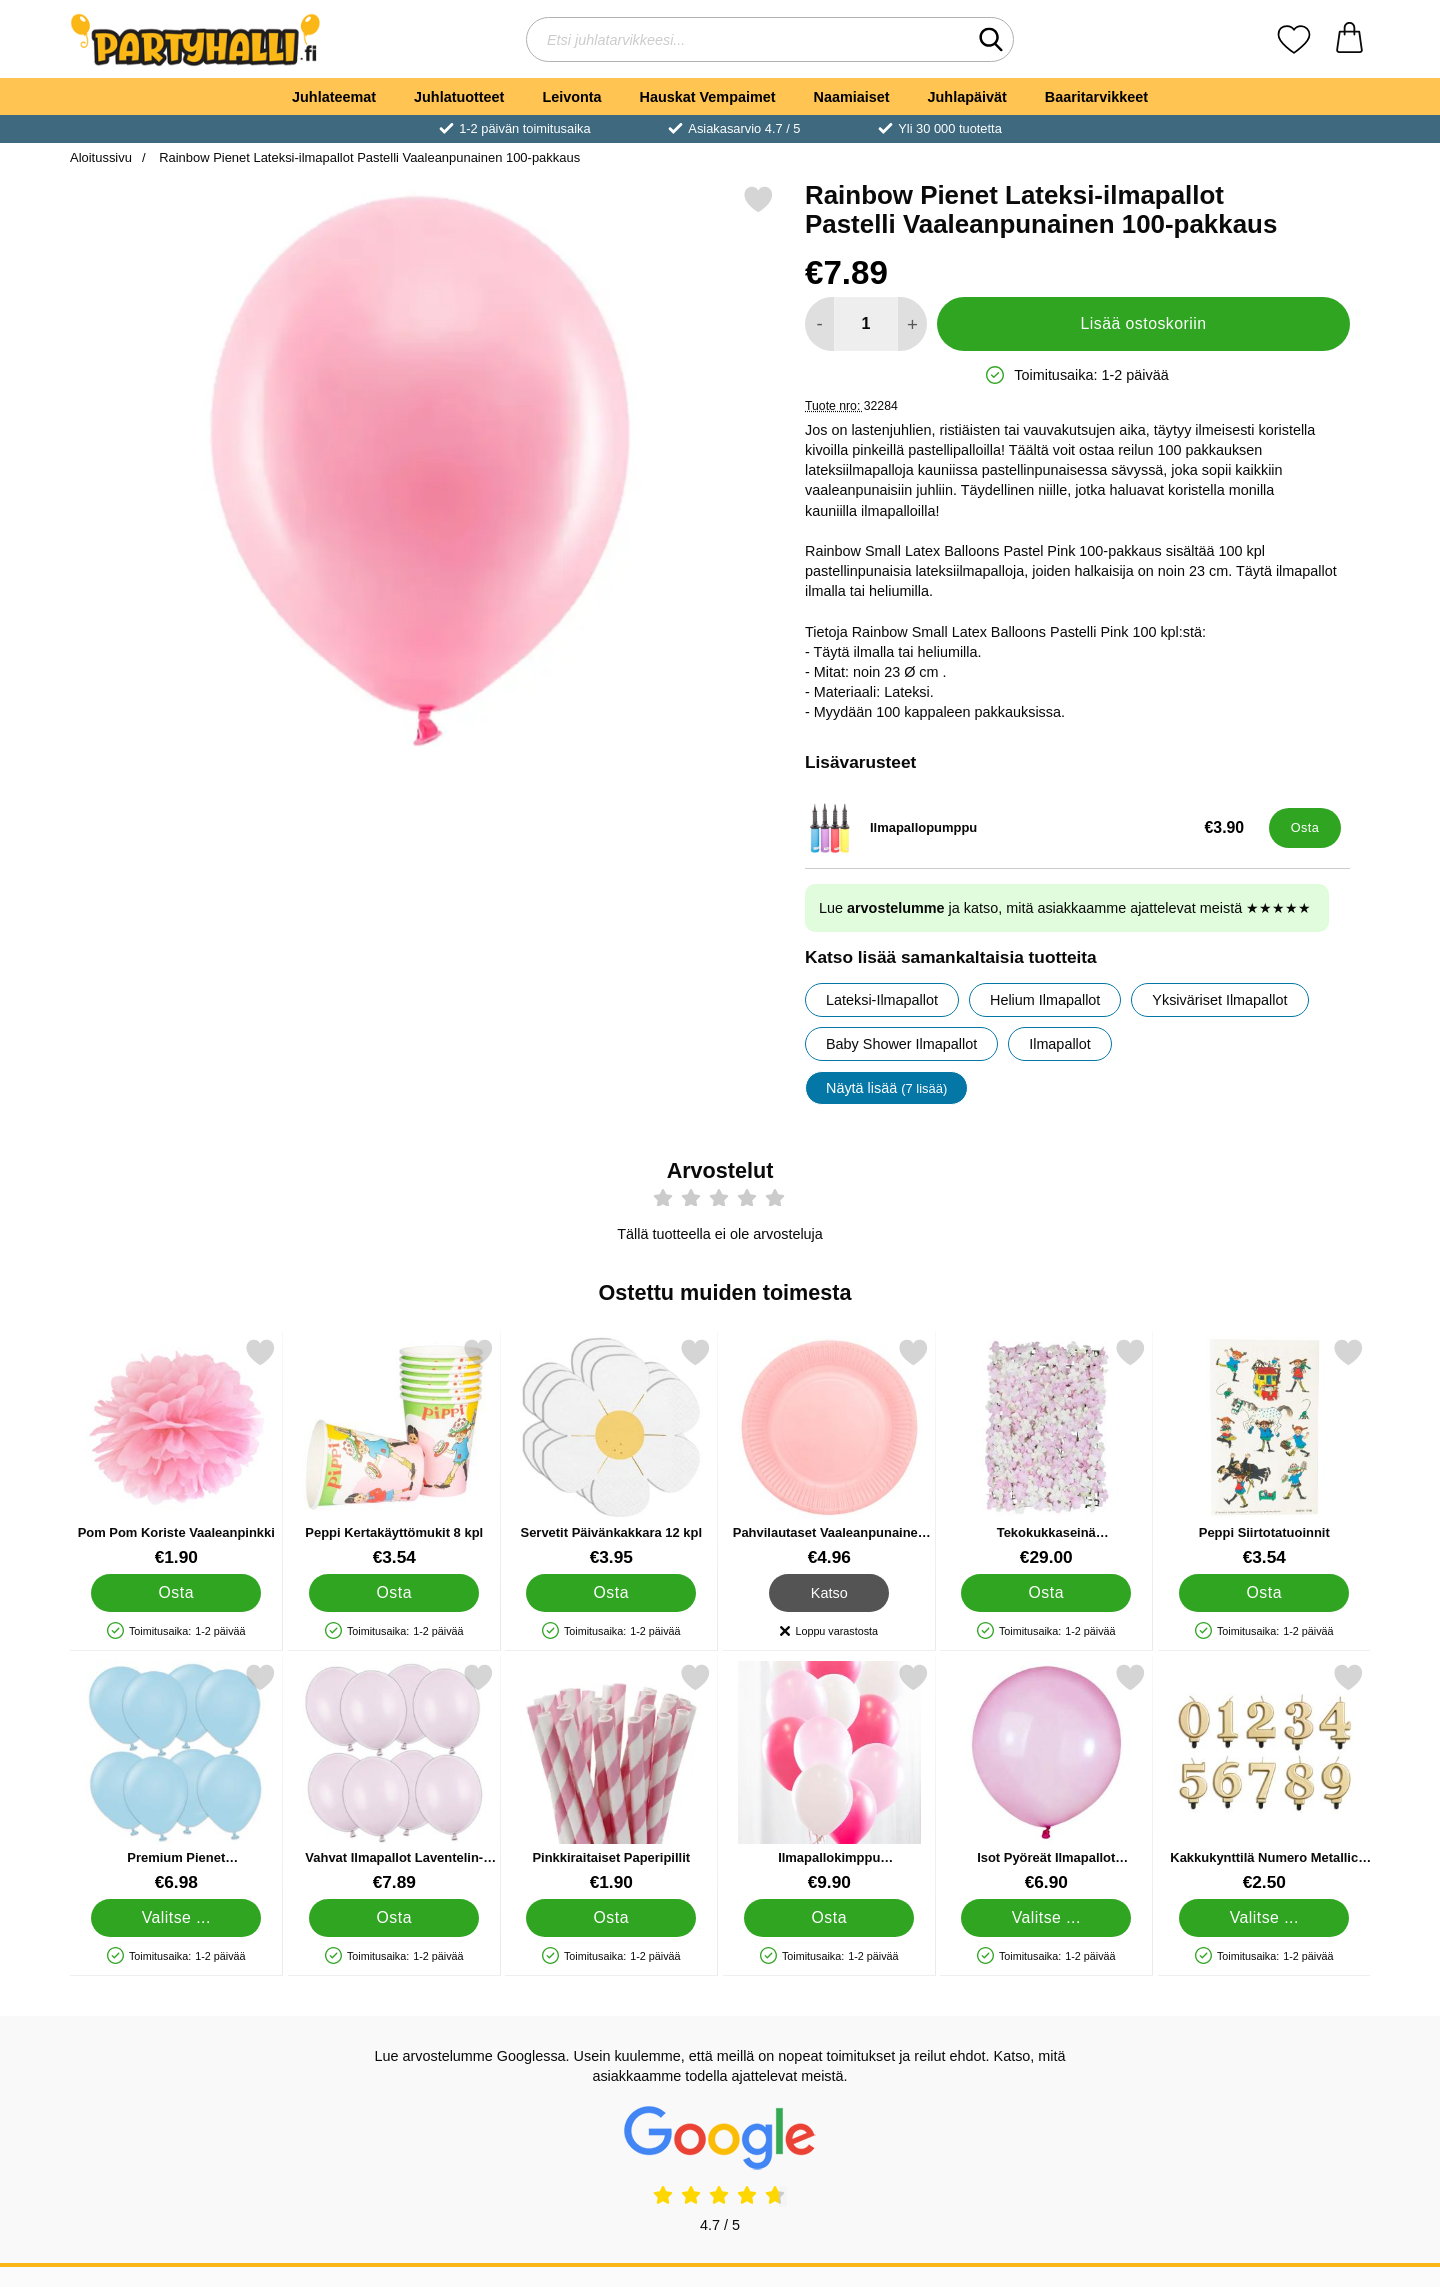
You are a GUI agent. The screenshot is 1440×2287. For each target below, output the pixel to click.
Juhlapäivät (967, 97)
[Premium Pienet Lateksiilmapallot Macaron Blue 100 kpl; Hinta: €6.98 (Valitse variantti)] (176, 1777)
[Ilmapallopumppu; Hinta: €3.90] (1032, 828)
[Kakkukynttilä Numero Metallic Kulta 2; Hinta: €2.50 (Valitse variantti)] (1264, 1777)
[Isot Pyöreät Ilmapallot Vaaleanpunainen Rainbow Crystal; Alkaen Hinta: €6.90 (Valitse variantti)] (1046, 1777)
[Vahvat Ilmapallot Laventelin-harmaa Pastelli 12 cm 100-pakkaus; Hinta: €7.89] (394, 1777)
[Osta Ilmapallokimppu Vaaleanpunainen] (829, 1917)
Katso (829, 1592)
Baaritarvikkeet (1096, 97)
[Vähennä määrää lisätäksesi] (819, 324)
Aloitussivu (101, 157)
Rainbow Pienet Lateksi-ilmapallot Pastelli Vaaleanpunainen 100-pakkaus (368, 157)
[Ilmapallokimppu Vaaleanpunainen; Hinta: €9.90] (829, 1777)
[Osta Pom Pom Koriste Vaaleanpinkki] (176, 1592)
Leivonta (571, 97)
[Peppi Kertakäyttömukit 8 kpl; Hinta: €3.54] (394, 1452)
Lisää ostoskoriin (1144, 323)
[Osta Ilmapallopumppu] (1305, 828)
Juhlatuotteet (459, 97)
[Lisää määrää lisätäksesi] (912, 324)
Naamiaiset (852, 97)
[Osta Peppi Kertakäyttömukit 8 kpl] (394, 1592)
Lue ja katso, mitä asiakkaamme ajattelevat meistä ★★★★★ (1065, 908)
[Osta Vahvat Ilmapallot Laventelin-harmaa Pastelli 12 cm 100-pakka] (394, 1917)
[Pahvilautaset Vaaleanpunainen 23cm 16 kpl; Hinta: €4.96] (829, 1452)
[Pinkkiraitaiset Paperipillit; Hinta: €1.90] (611, 1777)
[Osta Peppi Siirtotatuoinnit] (1264, 1592)
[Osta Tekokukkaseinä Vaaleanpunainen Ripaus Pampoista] (1046, 1592)
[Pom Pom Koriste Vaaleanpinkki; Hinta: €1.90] (176, 1452)
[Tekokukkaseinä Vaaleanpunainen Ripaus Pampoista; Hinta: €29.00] (1046, 1452)
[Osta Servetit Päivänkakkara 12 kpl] (611, 1592)
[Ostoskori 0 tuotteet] (1349, 39)
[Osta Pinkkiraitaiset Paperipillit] (611, 1917)
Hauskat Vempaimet (708, 97)
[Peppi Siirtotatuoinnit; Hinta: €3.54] (1264, 1452)
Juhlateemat (334, 97)
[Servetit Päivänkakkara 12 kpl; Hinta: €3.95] (611, 1452)
